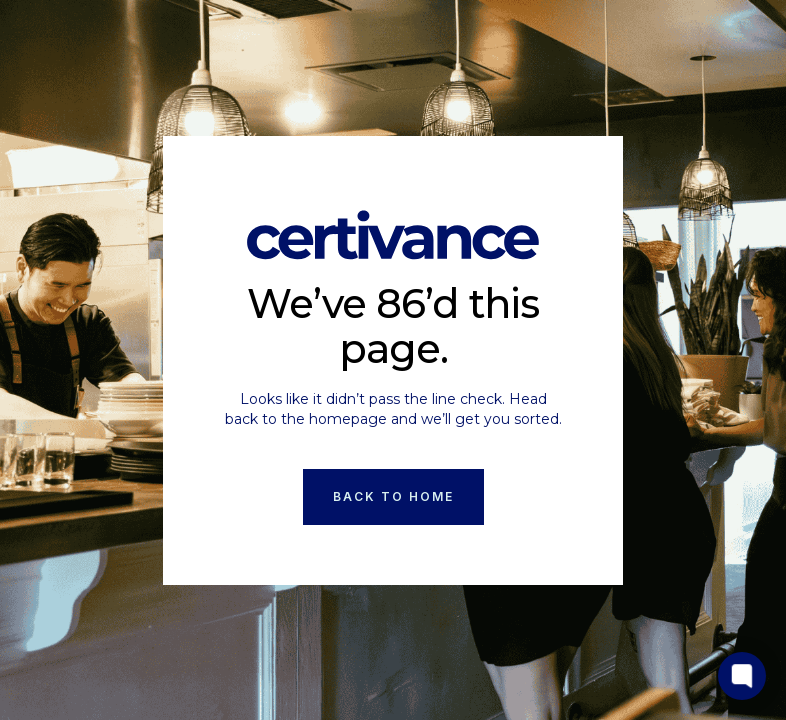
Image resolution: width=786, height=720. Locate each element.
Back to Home (393, 496)
